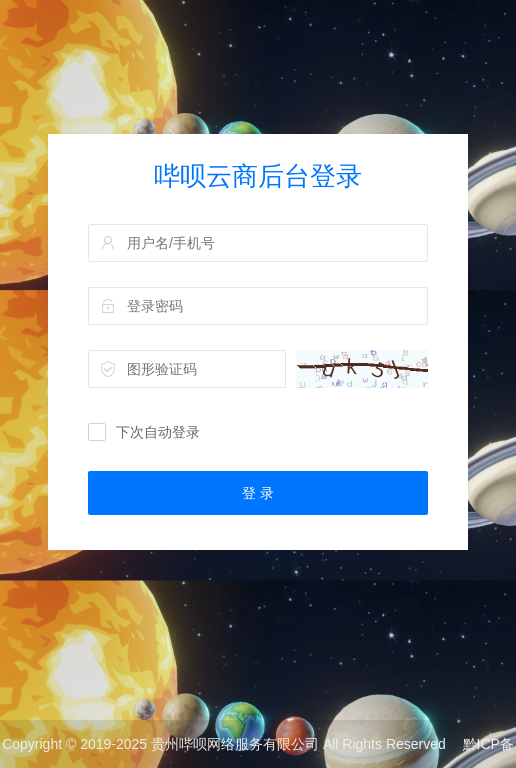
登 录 (258, 493)
